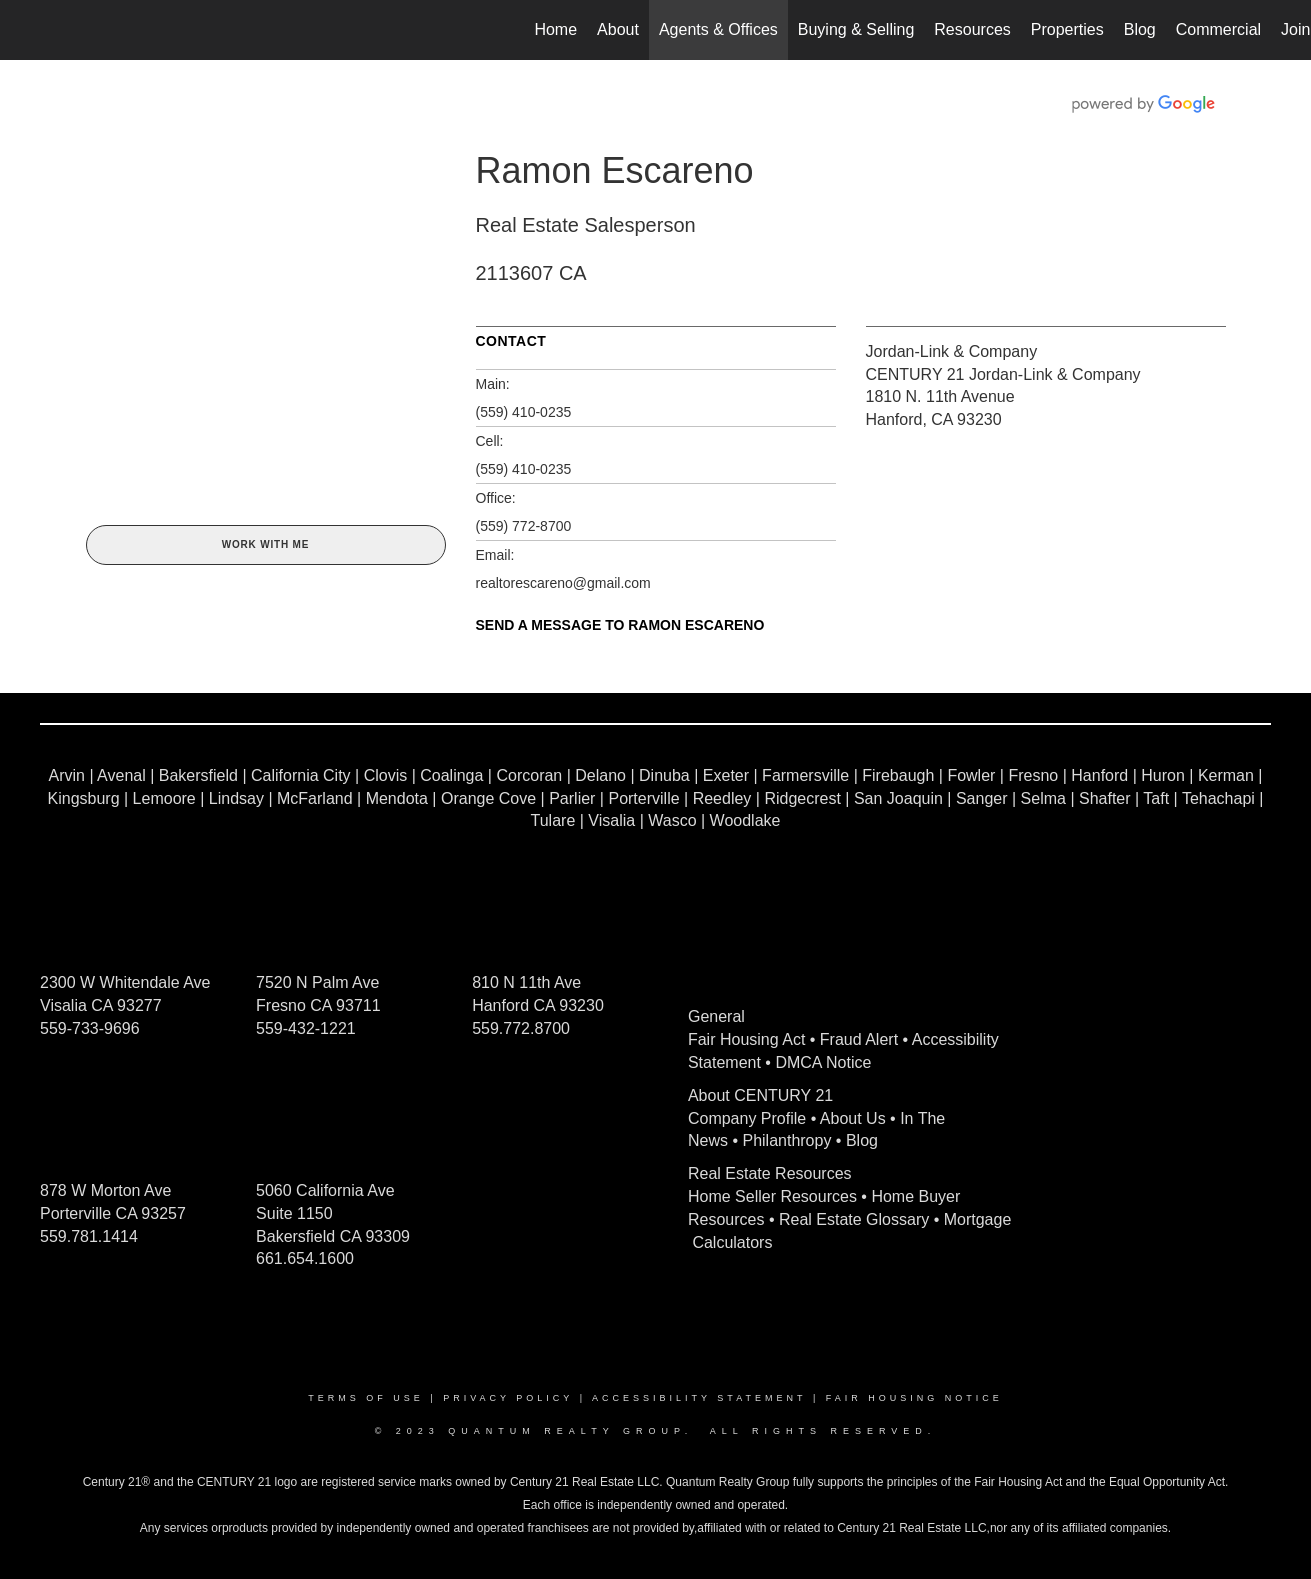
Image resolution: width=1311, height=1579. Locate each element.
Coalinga (451, 775)
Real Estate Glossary (854, 1219)
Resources (972, 29)
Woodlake (745, 820)
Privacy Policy (508, 1398)
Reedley (722, 798)
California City (301, 775)
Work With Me (265, 544)
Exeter (726, 775)
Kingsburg (84, 798)
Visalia (611, 820)
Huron (1163, 775)
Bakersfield (198, 775)
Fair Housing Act (746, 1039)
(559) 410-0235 (524, 412)
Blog (1140, 29)
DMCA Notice (823, 1062)
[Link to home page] (25, 30)
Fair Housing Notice (914, 1398)
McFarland (315, 798)
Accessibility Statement (699, 1398)
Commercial (1218, 29)
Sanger (982, 798)
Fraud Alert (859, 1039)
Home (555, 29)
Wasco (672, 820)
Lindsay (236, 798)
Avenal (121, 775)
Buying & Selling (856, 29)
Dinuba (664, 775)
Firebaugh (898, 775)
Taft (1156, 798)
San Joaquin (898, 798)
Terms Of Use (366, 1398)
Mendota (397, 798)
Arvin (66, 775)
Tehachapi (1218, 798)
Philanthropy (786, 1140)
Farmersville (805, 775)
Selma (1043, 798)
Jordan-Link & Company (952, 351)
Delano (600, 775)
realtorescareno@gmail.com (563, 583)
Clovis (386, 775)
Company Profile (747, 1118)
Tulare (553, 820)
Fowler (971, 775)
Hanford (1099, 775)
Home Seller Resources (772, 1196)
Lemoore (164, 798)
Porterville (643, 798)
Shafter (1105, 798)
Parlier (572, 798)
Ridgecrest (802, 798)
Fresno (1033, 775)
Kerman (1226, 775)
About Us (853, 1118)
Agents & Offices (718, 29)
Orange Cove (488, 798)
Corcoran (529, 775)
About (618, 29)
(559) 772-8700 (524, 526)
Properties (1067, 29)
